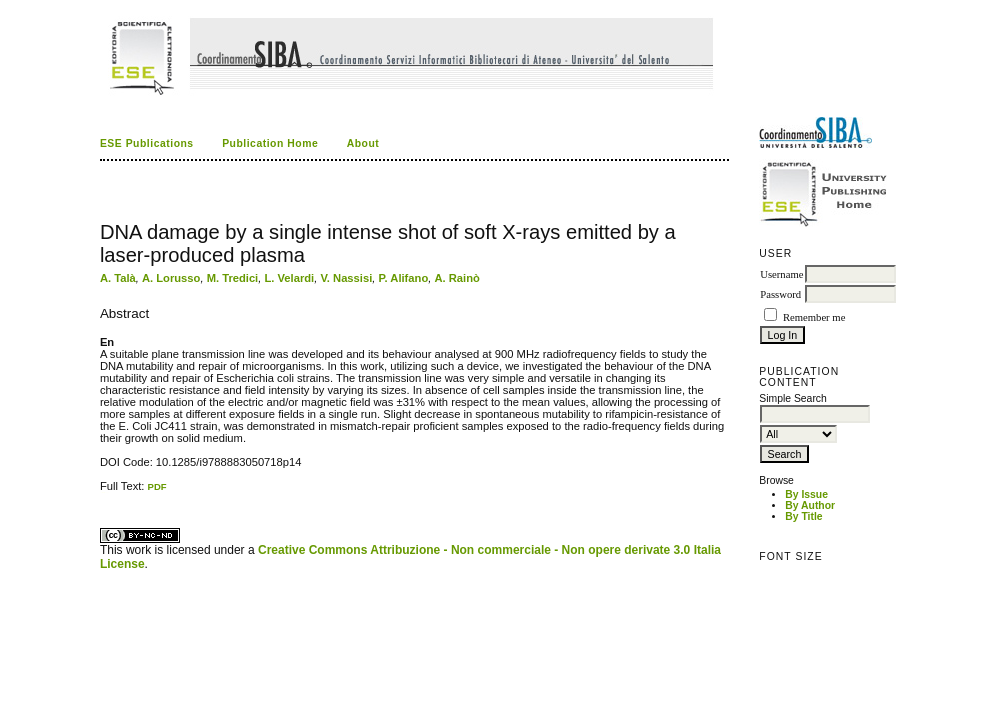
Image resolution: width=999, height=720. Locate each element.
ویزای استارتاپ (105, 492)
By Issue (806, 494)
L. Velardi (289, 278)
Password (780, 294)
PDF (157, 486)
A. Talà (118, 278)
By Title (803, 516)
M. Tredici (233, 278)
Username (781, 274)
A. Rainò (456, 278)
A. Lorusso (171, 278)
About (363, 143)
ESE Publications (147, 143)
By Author (810, 505)
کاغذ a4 (101, 492)
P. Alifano (403, 278)
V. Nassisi (346, 278)
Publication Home (270, 143)
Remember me (814, 317)
